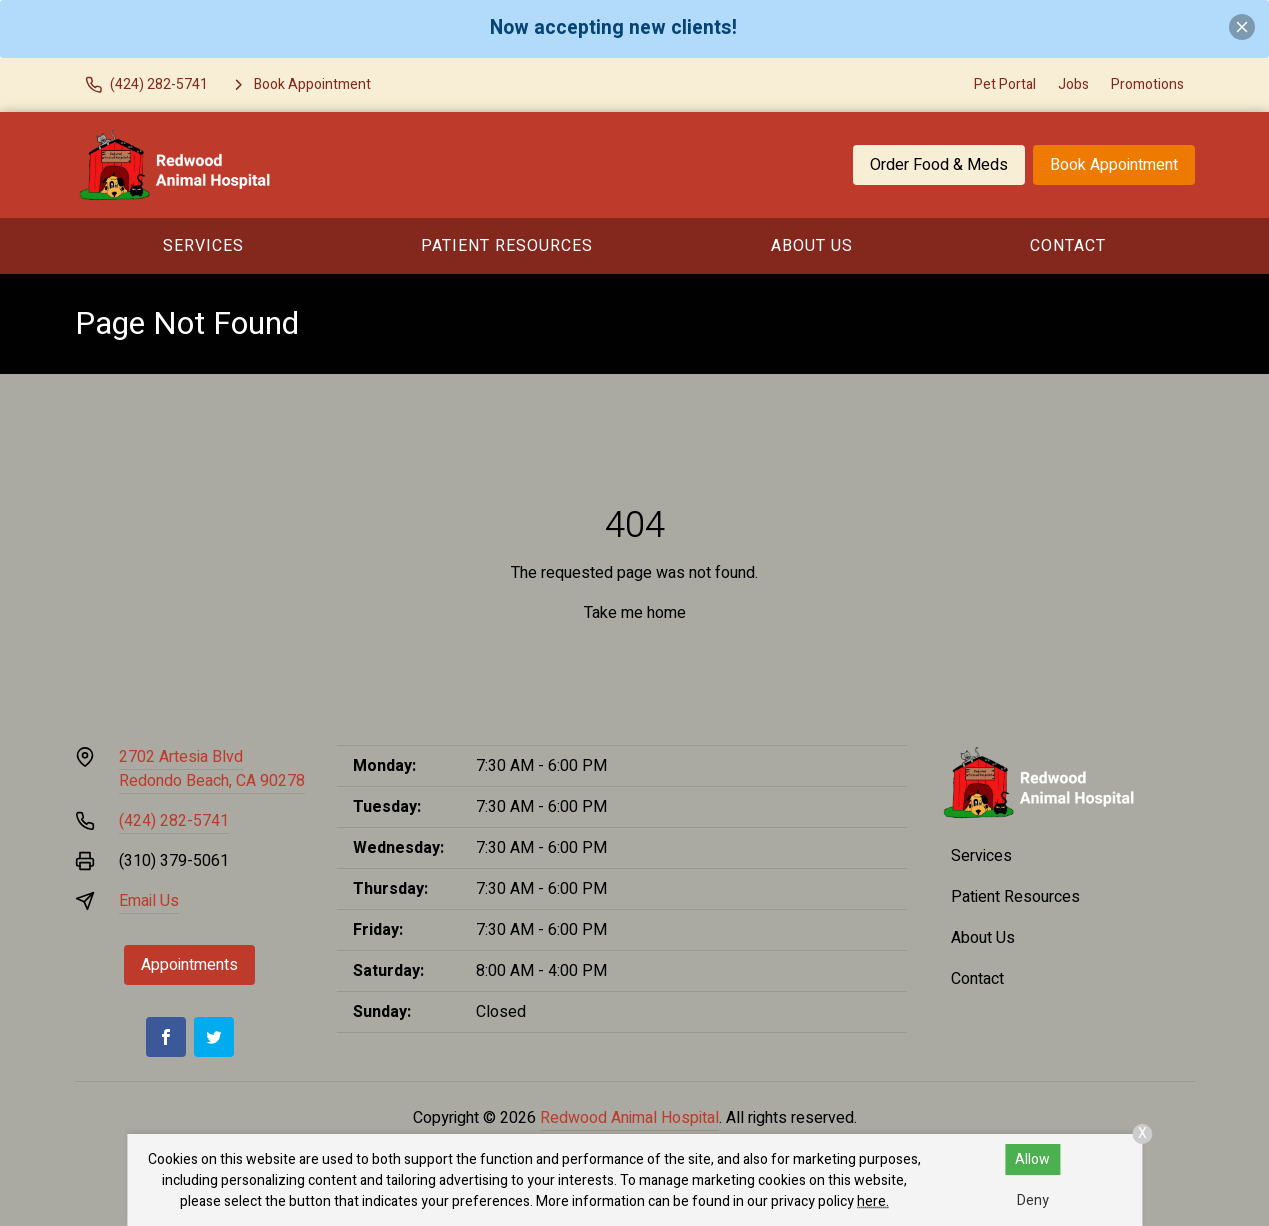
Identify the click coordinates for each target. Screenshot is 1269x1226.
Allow (1032, 1159)
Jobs (1073, 84)
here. (873, 1201)
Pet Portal (1005, 84)
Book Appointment (1114, 165)
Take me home (635, 613)
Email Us (149, 901)
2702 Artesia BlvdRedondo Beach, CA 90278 (212, 769)
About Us (812, 246)
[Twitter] (214, 1037)
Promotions (1147, 84)
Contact (1068, 246)
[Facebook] (166, 1037)
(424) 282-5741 (174, 821)
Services (203, 246)
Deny (1033, 1200)
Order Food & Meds (939, 165)
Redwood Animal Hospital (629, 1118)
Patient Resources (507, 246)
